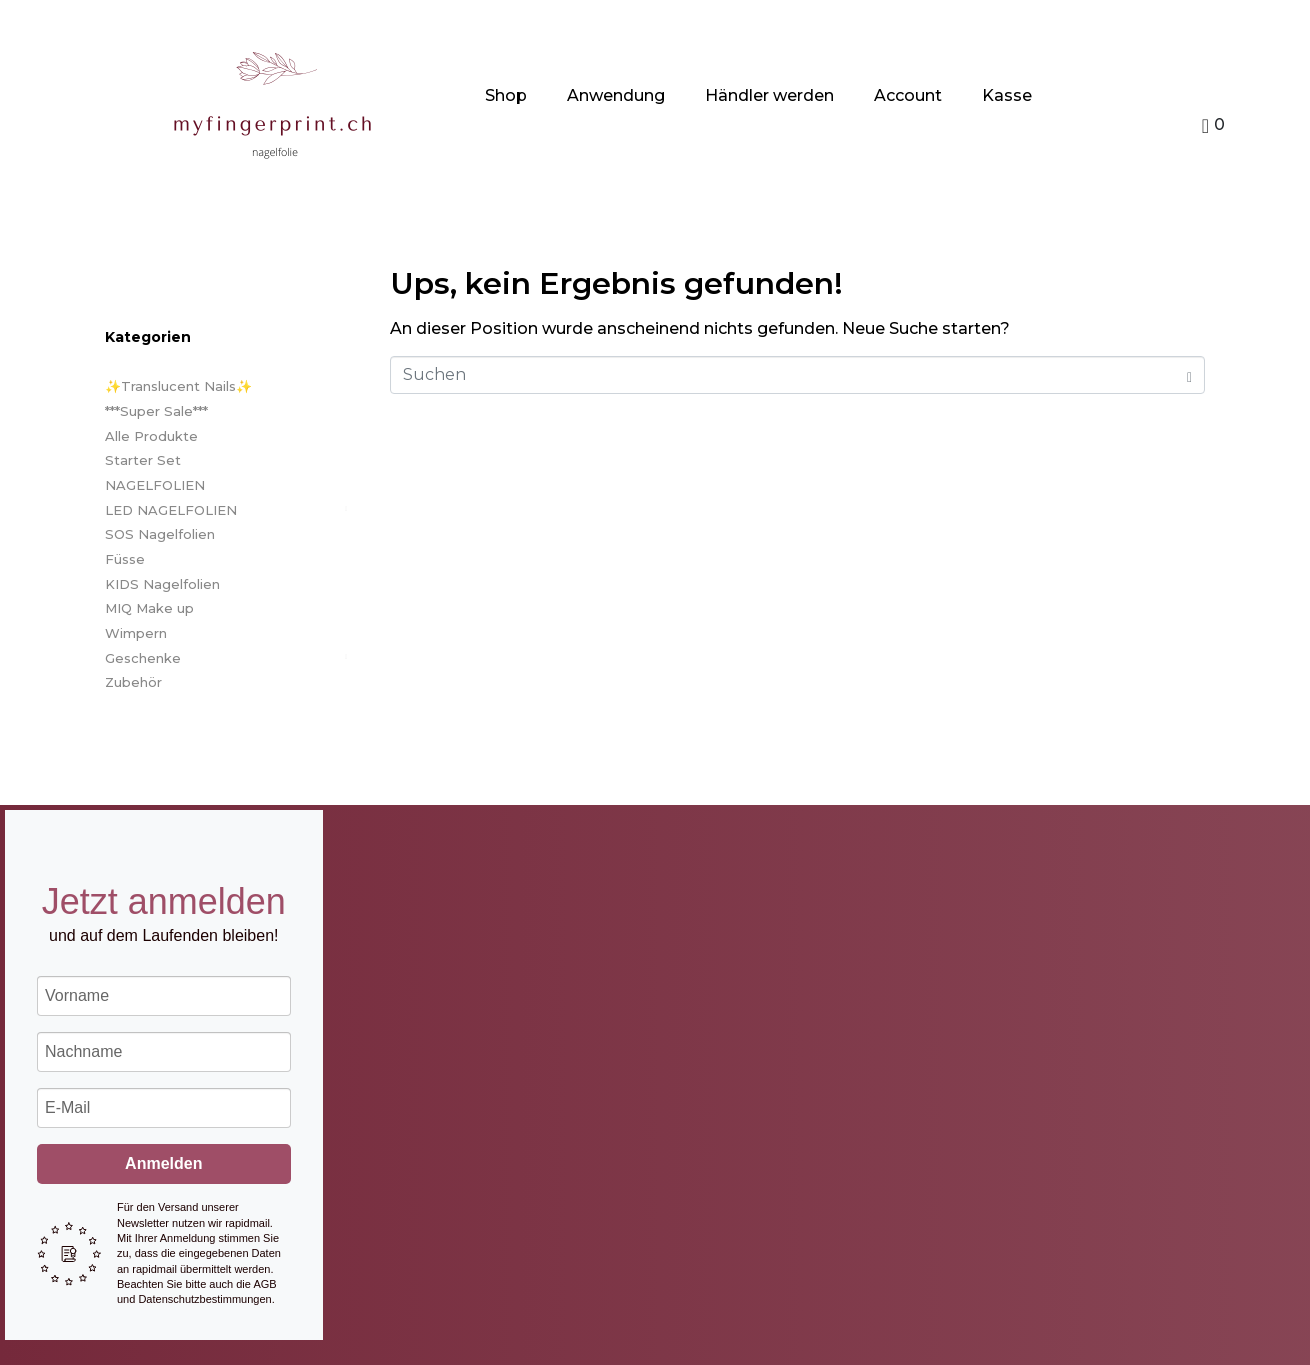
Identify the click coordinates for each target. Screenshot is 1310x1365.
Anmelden (163, 1163)
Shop (506, 95)
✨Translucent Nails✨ (178, 386)
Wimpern (136, 633)
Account (908, 95)
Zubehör (133, 682)
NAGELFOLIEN (155, 485)
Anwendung (616, 95)
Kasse (1007, 95)
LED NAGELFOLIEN (171, 510)
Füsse (125, 559)
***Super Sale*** (156, 411)
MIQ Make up (149, 608)
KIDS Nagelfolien (162, 584)
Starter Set (143, 460)
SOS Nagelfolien (160, 534)
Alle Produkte (151, 436)
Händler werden (769, 95)
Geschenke (143, 658)
